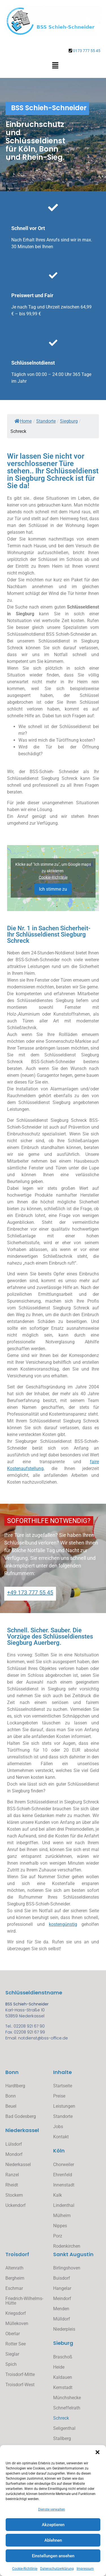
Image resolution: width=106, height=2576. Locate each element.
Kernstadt (62, 2387)
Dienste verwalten (51, 2509)
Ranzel (12, 2174)
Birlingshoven (66, 2268)
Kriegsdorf (15, 2313)
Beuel (10, 2106)
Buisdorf (61, 2278)
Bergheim (14, 2278)
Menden (61, 2308)
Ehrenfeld (62, 2174)
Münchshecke (67, 2397)
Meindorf (62, 2298)
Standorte (63, 2116)
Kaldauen (62, 2377)
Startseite (62, 2085)
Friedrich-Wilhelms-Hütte (24, 2301)
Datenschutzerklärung (57, 2569)
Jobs (58, 2126)
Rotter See (15, 2344)
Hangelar (62, 2288)
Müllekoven (16, 2323)
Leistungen (64, 2106)
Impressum (85, 2569)
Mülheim (62, 2215)
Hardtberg (15, 2085)
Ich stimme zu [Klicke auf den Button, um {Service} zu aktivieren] (53, 889)
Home (23, 421)
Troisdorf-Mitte (20, 2374)
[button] (97, 2452)
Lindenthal (63, 2205)
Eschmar (14, 2288)
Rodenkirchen (66, 2246)
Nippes (60, 2225)
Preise (59, 2096)
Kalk (57, 2195)
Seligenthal (64, 2428)
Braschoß (62, 2357)
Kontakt (61, 2136)
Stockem (14, 2195)
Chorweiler (63, 2164)
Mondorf (14, 2154)
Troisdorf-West (19, 2384)
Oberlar (12, 2333)
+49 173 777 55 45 (30, 1592)
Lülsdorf (13, 2144)
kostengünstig (63, 1924)
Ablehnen (53, 2540)
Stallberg (62, 2438)
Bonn (10, 2096)
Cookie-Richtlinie (24, 2569)
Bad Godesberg (20, 2116)
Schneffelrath (66, 2408)
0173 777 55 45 (86, 50)
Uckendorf (15, 2205)
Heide (58, 2367)
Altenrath (14, 2268)
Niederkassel (18, 2164)
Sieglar (12, 2354)
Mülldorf (61, 2319)
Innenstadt (63, 2185)
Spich (11, 2364)
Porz (57, 2236)
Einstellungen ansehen (53, 2555)
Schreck (61, 2418)
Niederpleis (64, 2329)
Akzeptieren (53, 2524)
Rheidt (11, 2185)
